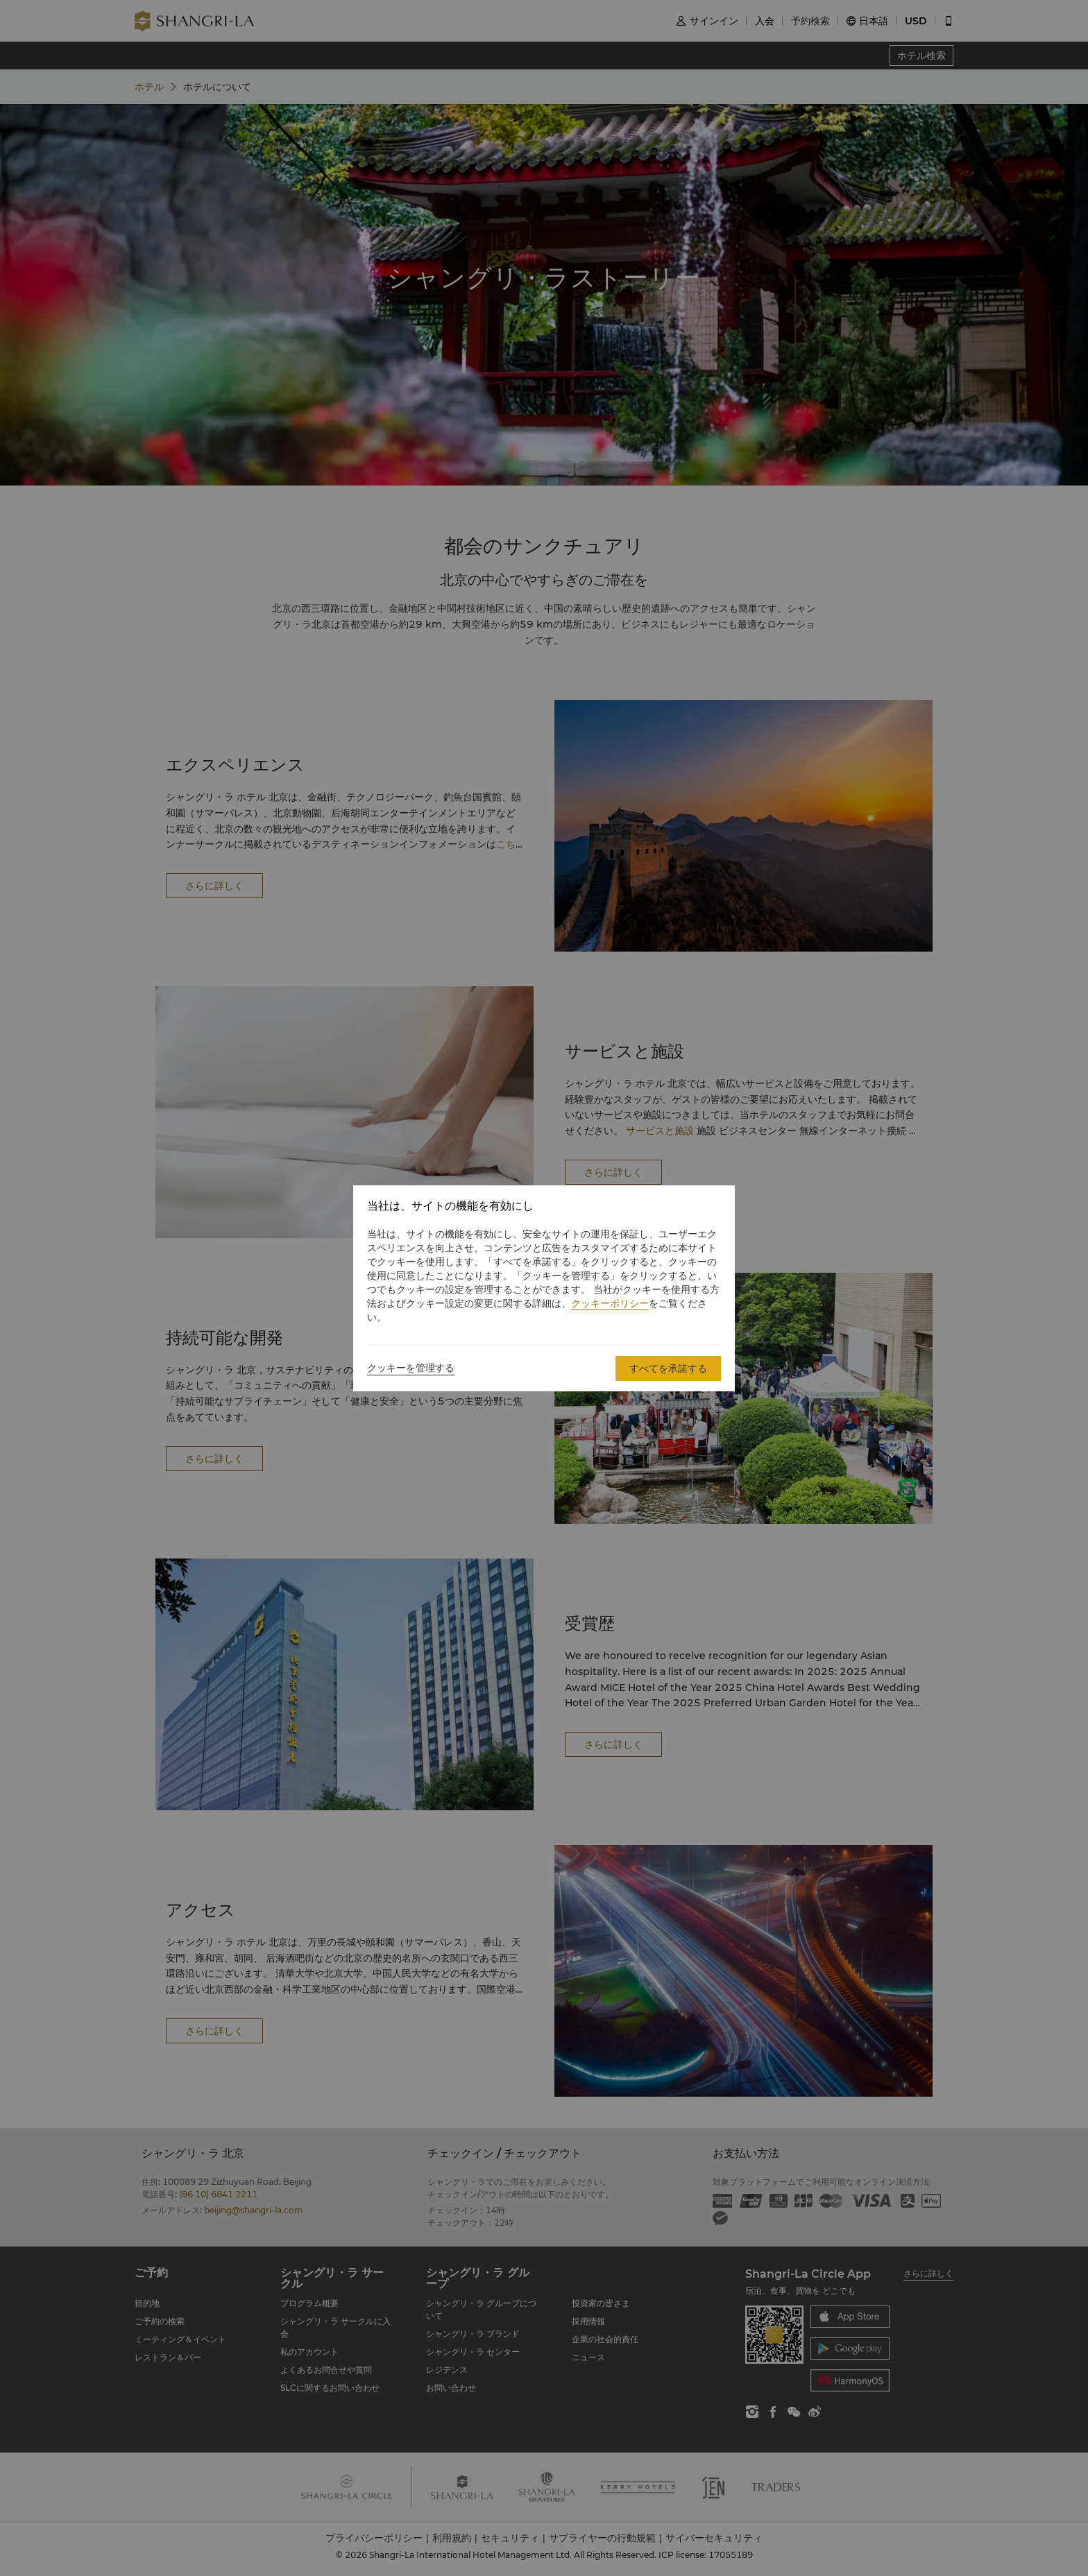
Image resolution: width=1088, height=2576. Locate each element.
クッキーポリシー (610, 1303)
